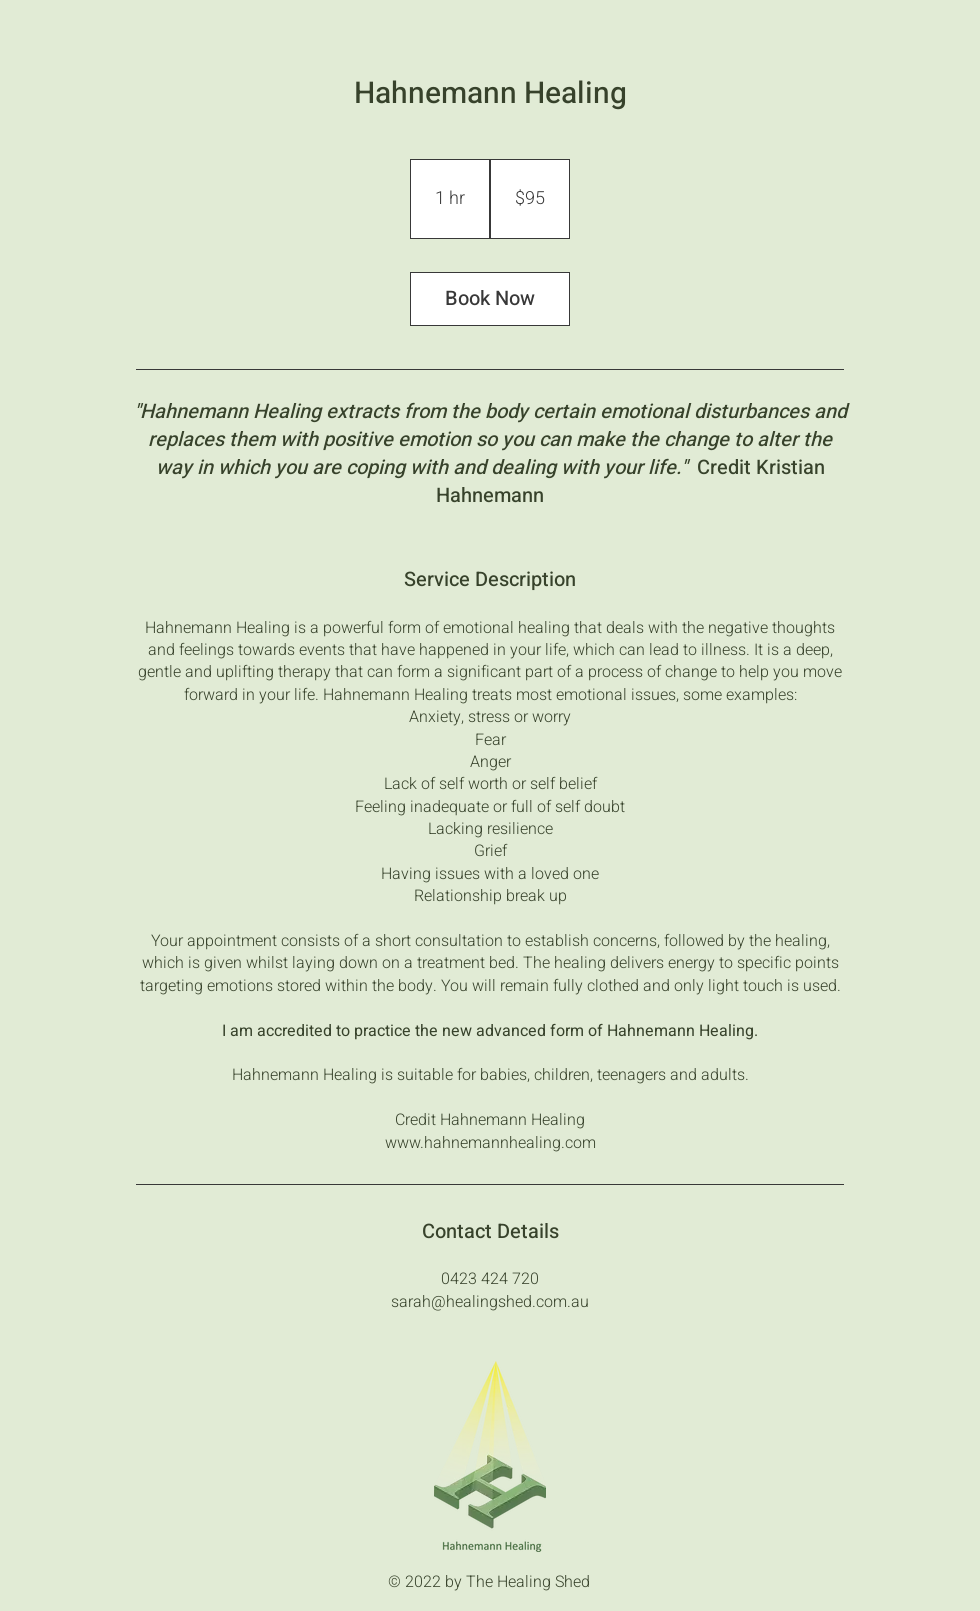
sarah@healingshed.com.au (490, 1302)
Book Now (490, 298)
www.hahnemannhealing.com (490, 1143)
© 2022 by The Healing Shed (489, 1582)
